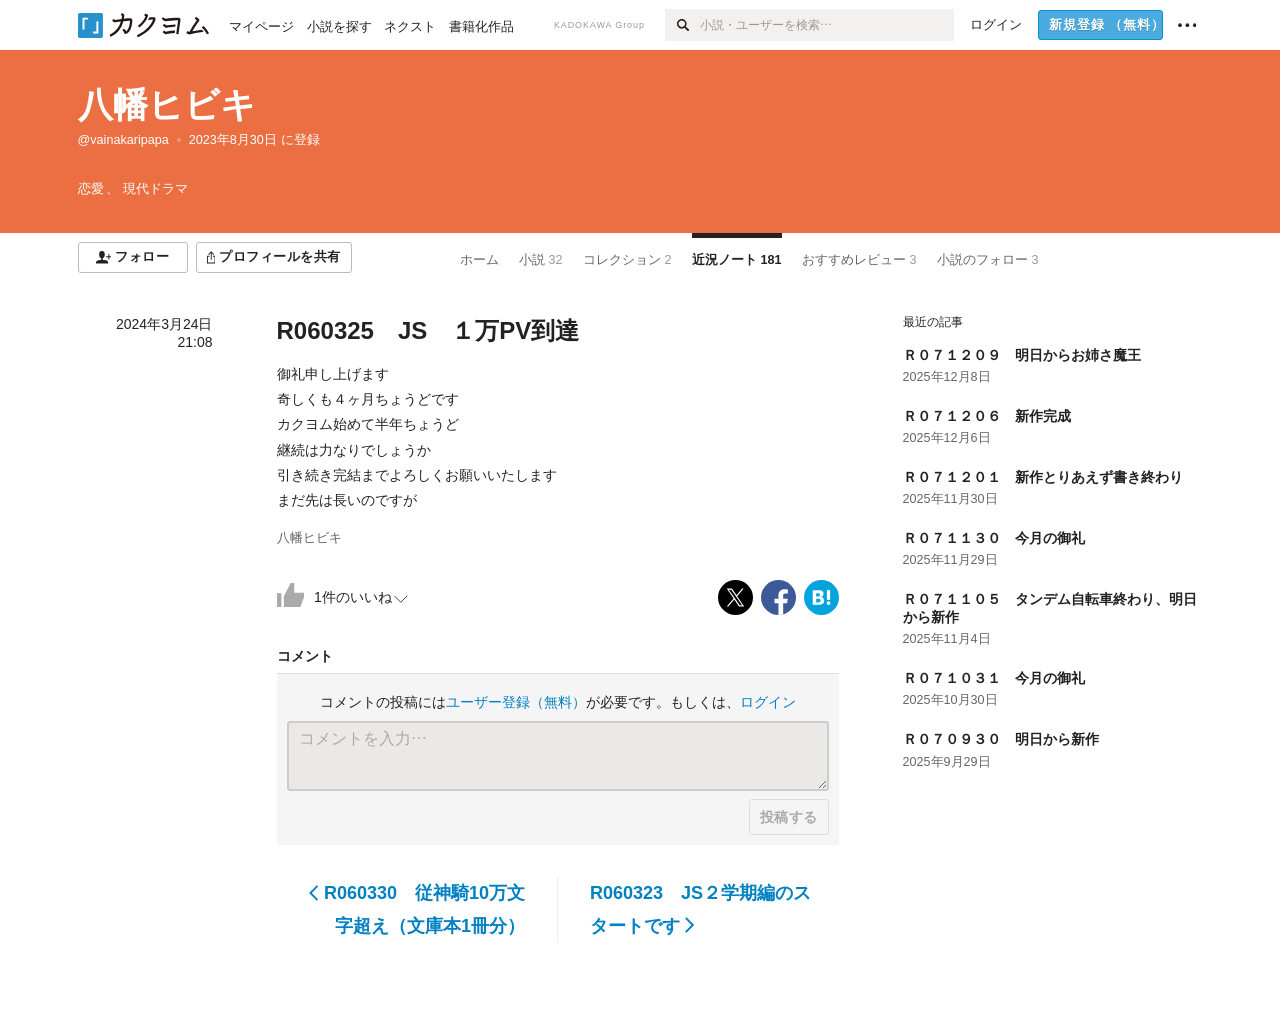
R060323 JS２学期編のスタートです (700, 909)
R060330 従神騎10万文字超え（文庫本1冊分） (417, 909)
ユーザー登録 (516, 702)
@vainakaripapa (123, 140)
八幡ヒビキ (167, 104)
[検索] (682, 25)
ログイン (768, 702)
